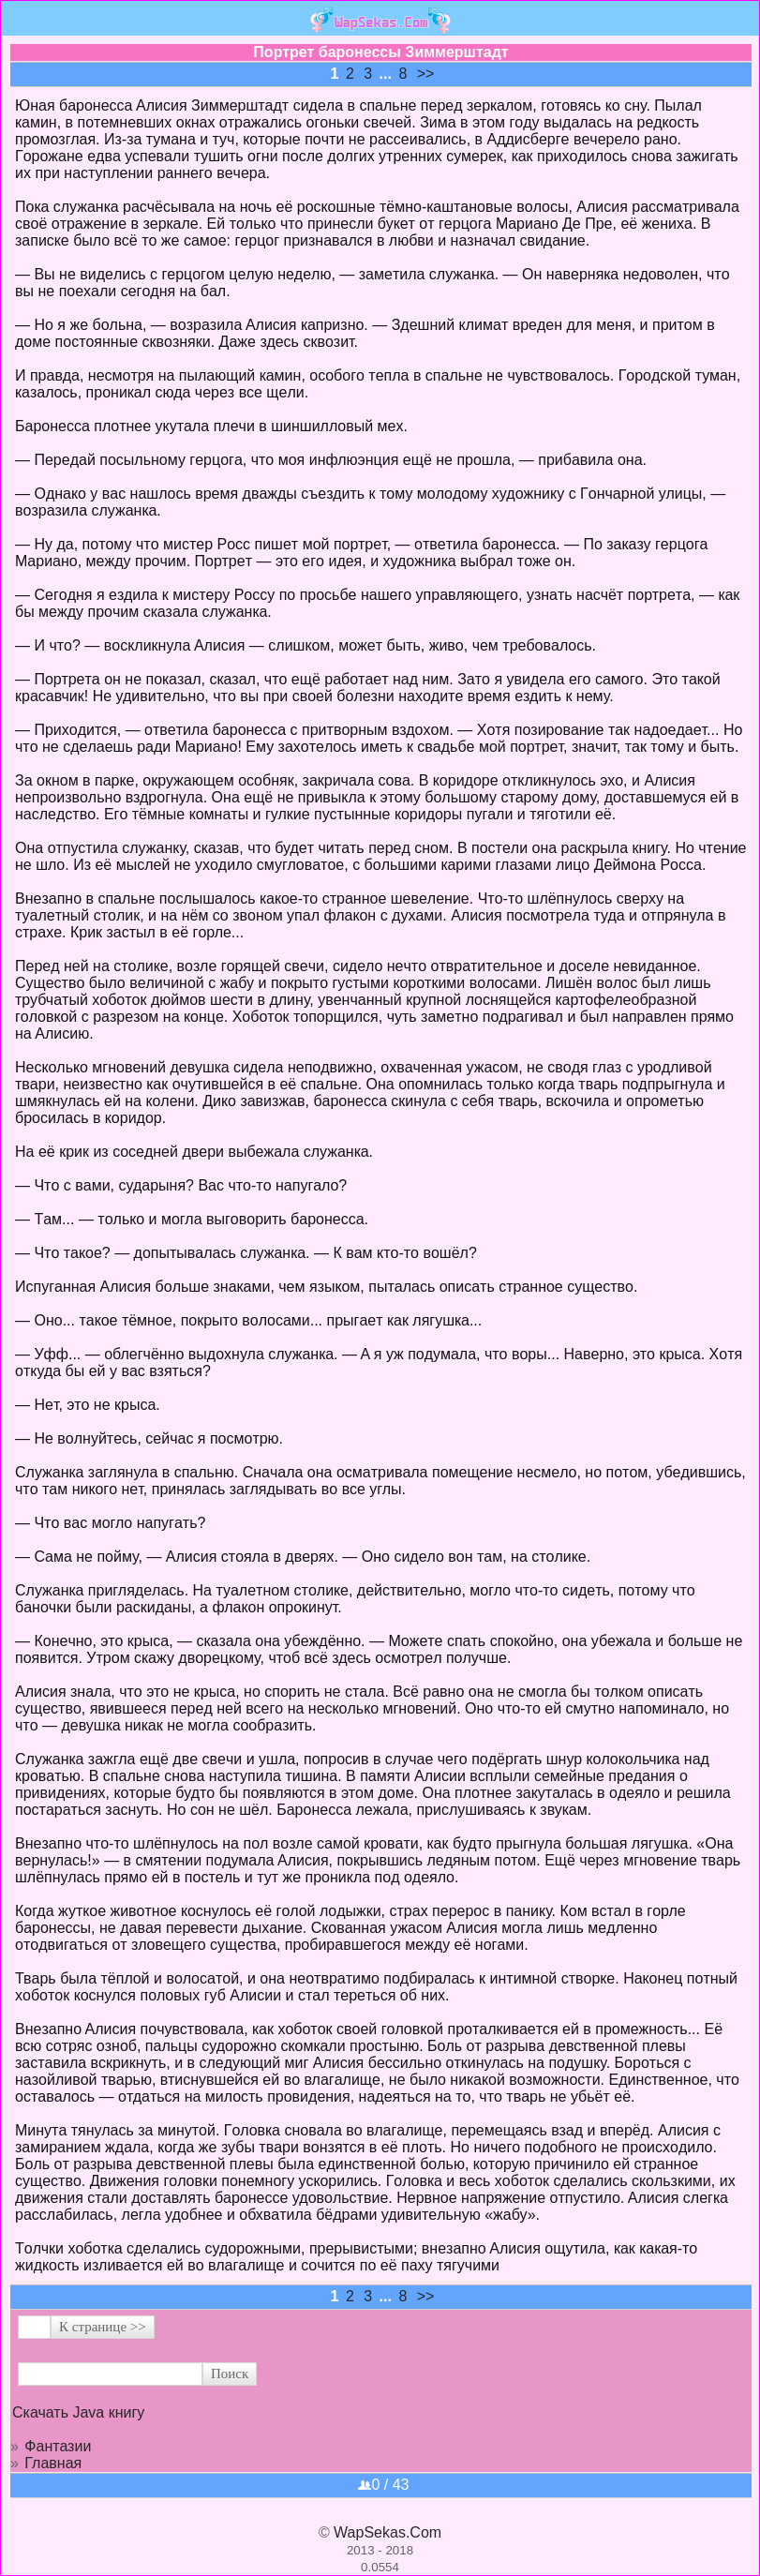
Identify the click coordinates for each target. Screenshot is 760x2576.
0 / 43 (383, 2485)
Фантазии (57, 2446)
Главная (53, 2463)
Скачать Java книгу (78, 2412)
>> (426, 74)
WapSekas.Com (387, 2532)
